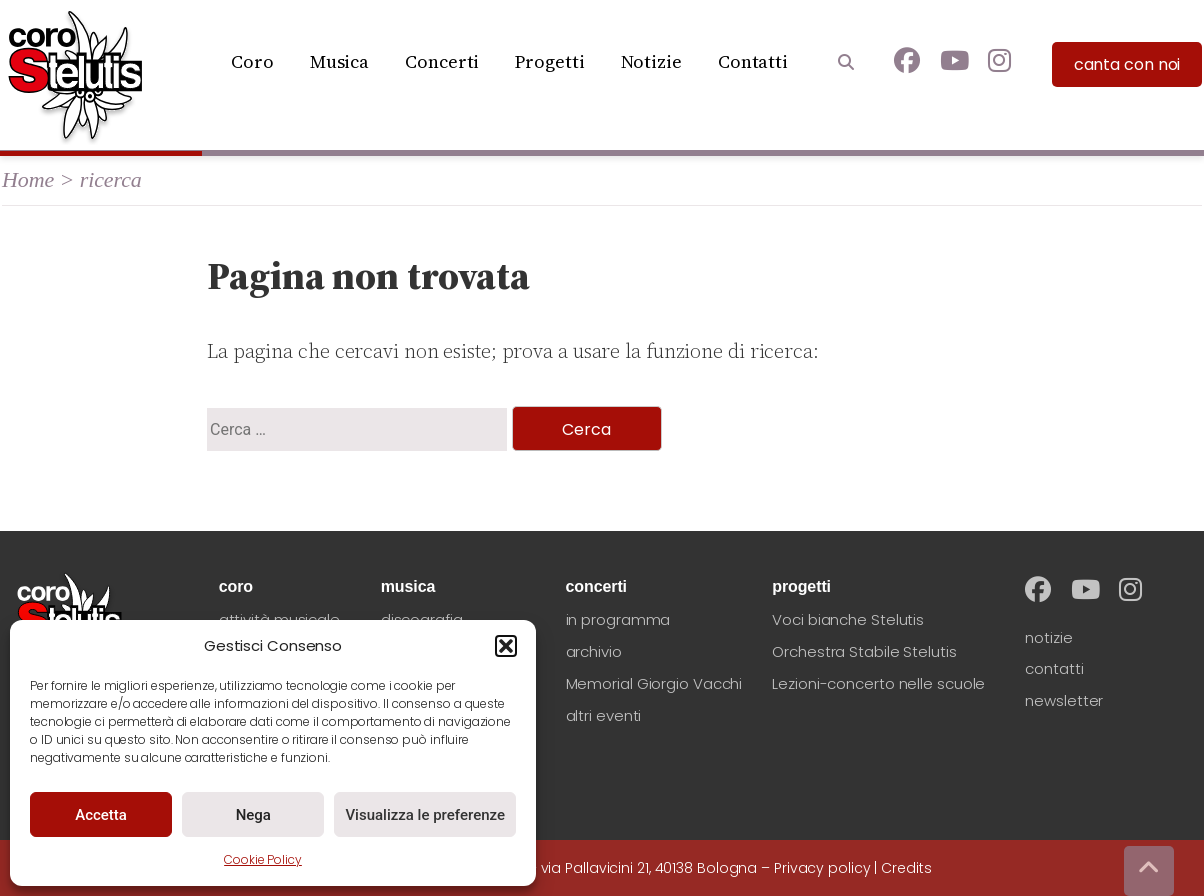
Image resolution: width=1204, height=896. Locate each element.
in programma (618, 619)
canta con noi (1127, 64)
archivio (594, 651)
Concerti (442, 61)
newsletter (1064, 700)
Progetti (549, 61)
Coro (252, 61)
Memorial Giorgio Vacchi (654, 683)
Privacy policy (822, 868)
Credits (906, 868)
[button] (506, 646)
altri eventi (604, 715)
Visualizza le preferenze (425, 815)
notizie (1048, 637)
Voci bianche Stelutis (848, 619)
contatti (1054, 668)
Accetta (101, 815)
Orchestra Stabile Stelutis (864, 651)
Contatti (753, 61)
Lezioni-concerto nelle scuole (878, 683)
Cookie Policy (263, 859)
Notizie (651, 61)
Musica (339, 61)
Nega (253, 815)
